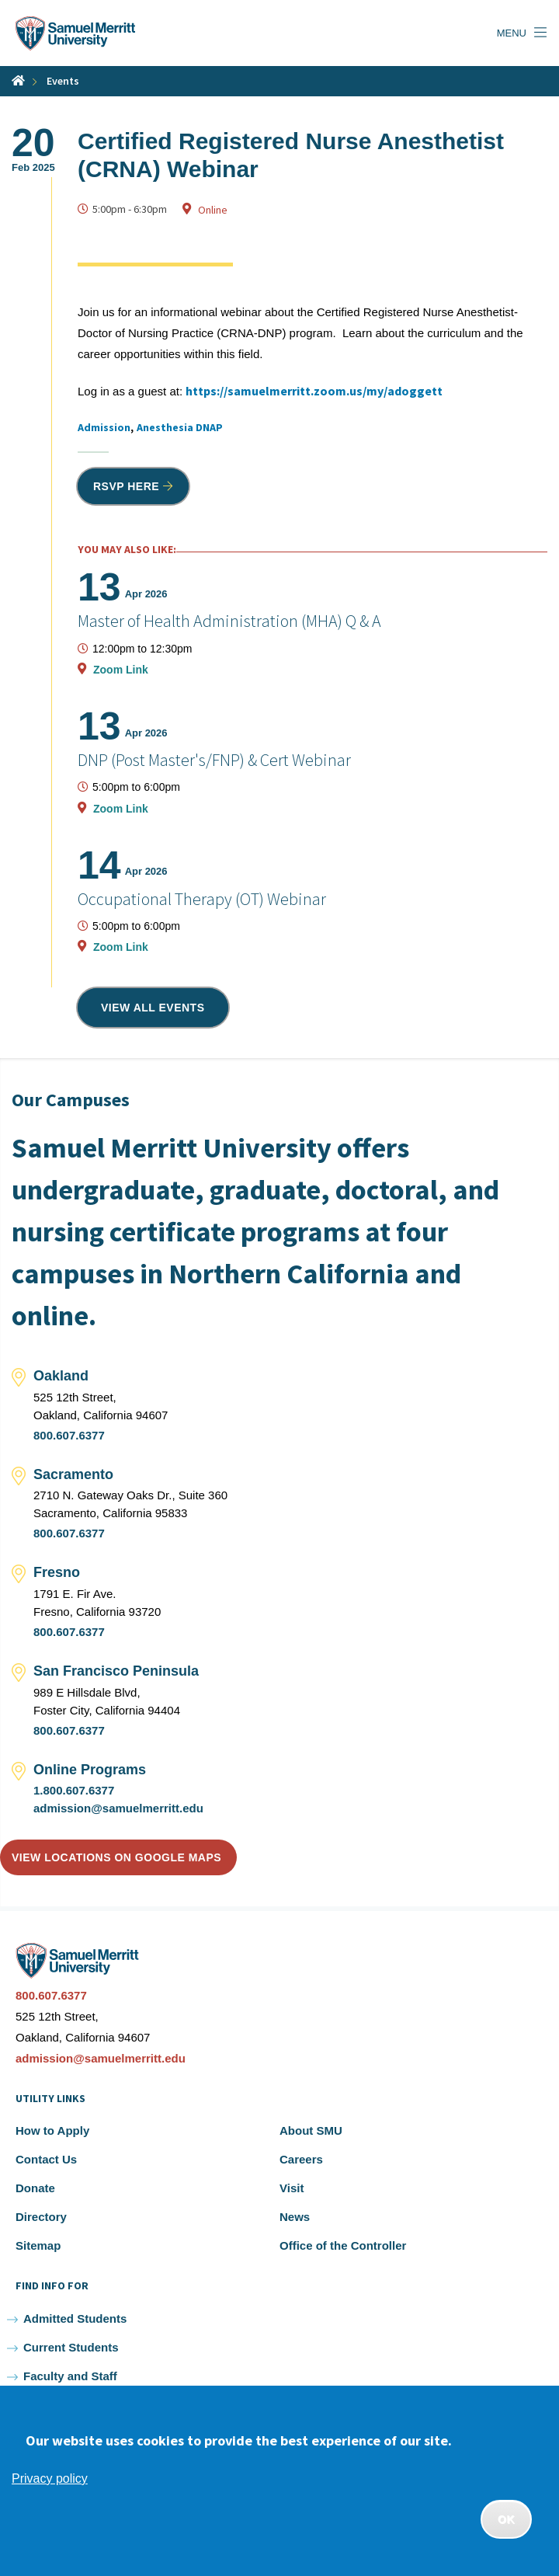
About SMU (311, 2130)
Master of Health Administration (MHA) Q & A (229, 621)
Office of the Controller (343, 2245)
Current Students (71, 2347)
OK (506, 2519)
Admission (104, 427)
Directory (41, 2216)
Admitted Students (75, 2318)
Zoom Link (120, 669)
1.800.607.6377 (73, 1790)
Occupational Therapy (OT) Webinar (202, 899)
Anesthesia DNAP (180, 427)
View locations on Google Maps (116, 1857)
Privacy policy (50, 2478)
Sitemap (38, 2245)
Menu (511, 33)
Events (63, 81)
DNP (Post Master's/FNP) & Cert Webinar (214, 760)
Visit (292, 2188)
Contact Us (46, 2159)
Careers (301, 2159)
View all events (153, 1007)
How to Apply (52, 2130)
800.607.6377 (69, 1435)
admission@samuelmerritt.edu (118, 1808)
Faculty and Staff (70, 2376)
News (295, 2216)
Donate (35, 2188)
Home (18, 80)
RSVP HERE (126, 486)
